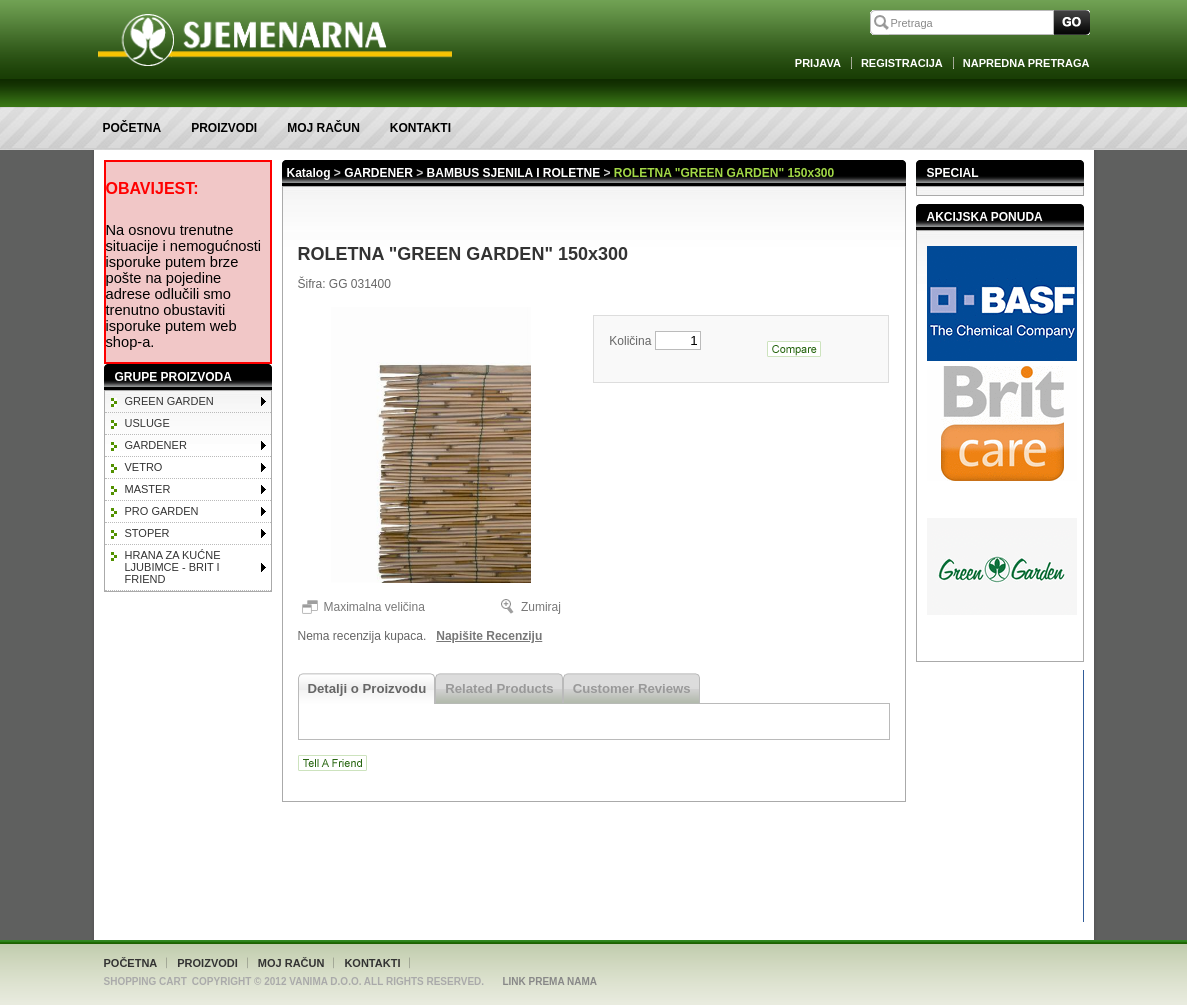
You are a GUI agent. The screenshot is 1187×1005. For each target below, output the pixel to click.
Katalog (309, 173)
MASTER (148, 489)
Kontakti (420, 128)
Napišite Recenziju (489, 636)
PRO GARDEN (162, 511)
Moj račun (323, 128)
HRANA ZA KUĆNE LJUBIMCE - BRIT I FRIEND (173, 567)
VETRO (144, 467)
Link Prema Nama (549, 981)
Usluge (147, 423)
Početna (132, 128)
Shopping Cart (145, 981)
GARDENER (156, 445)
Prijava (818, 63)
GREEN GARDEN (169, 401)
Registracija (902, 63)
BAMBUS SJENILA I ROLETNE (514, 173)
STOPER (147, 533)
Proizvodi (224, 128)
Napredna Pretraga (1026, 63)
